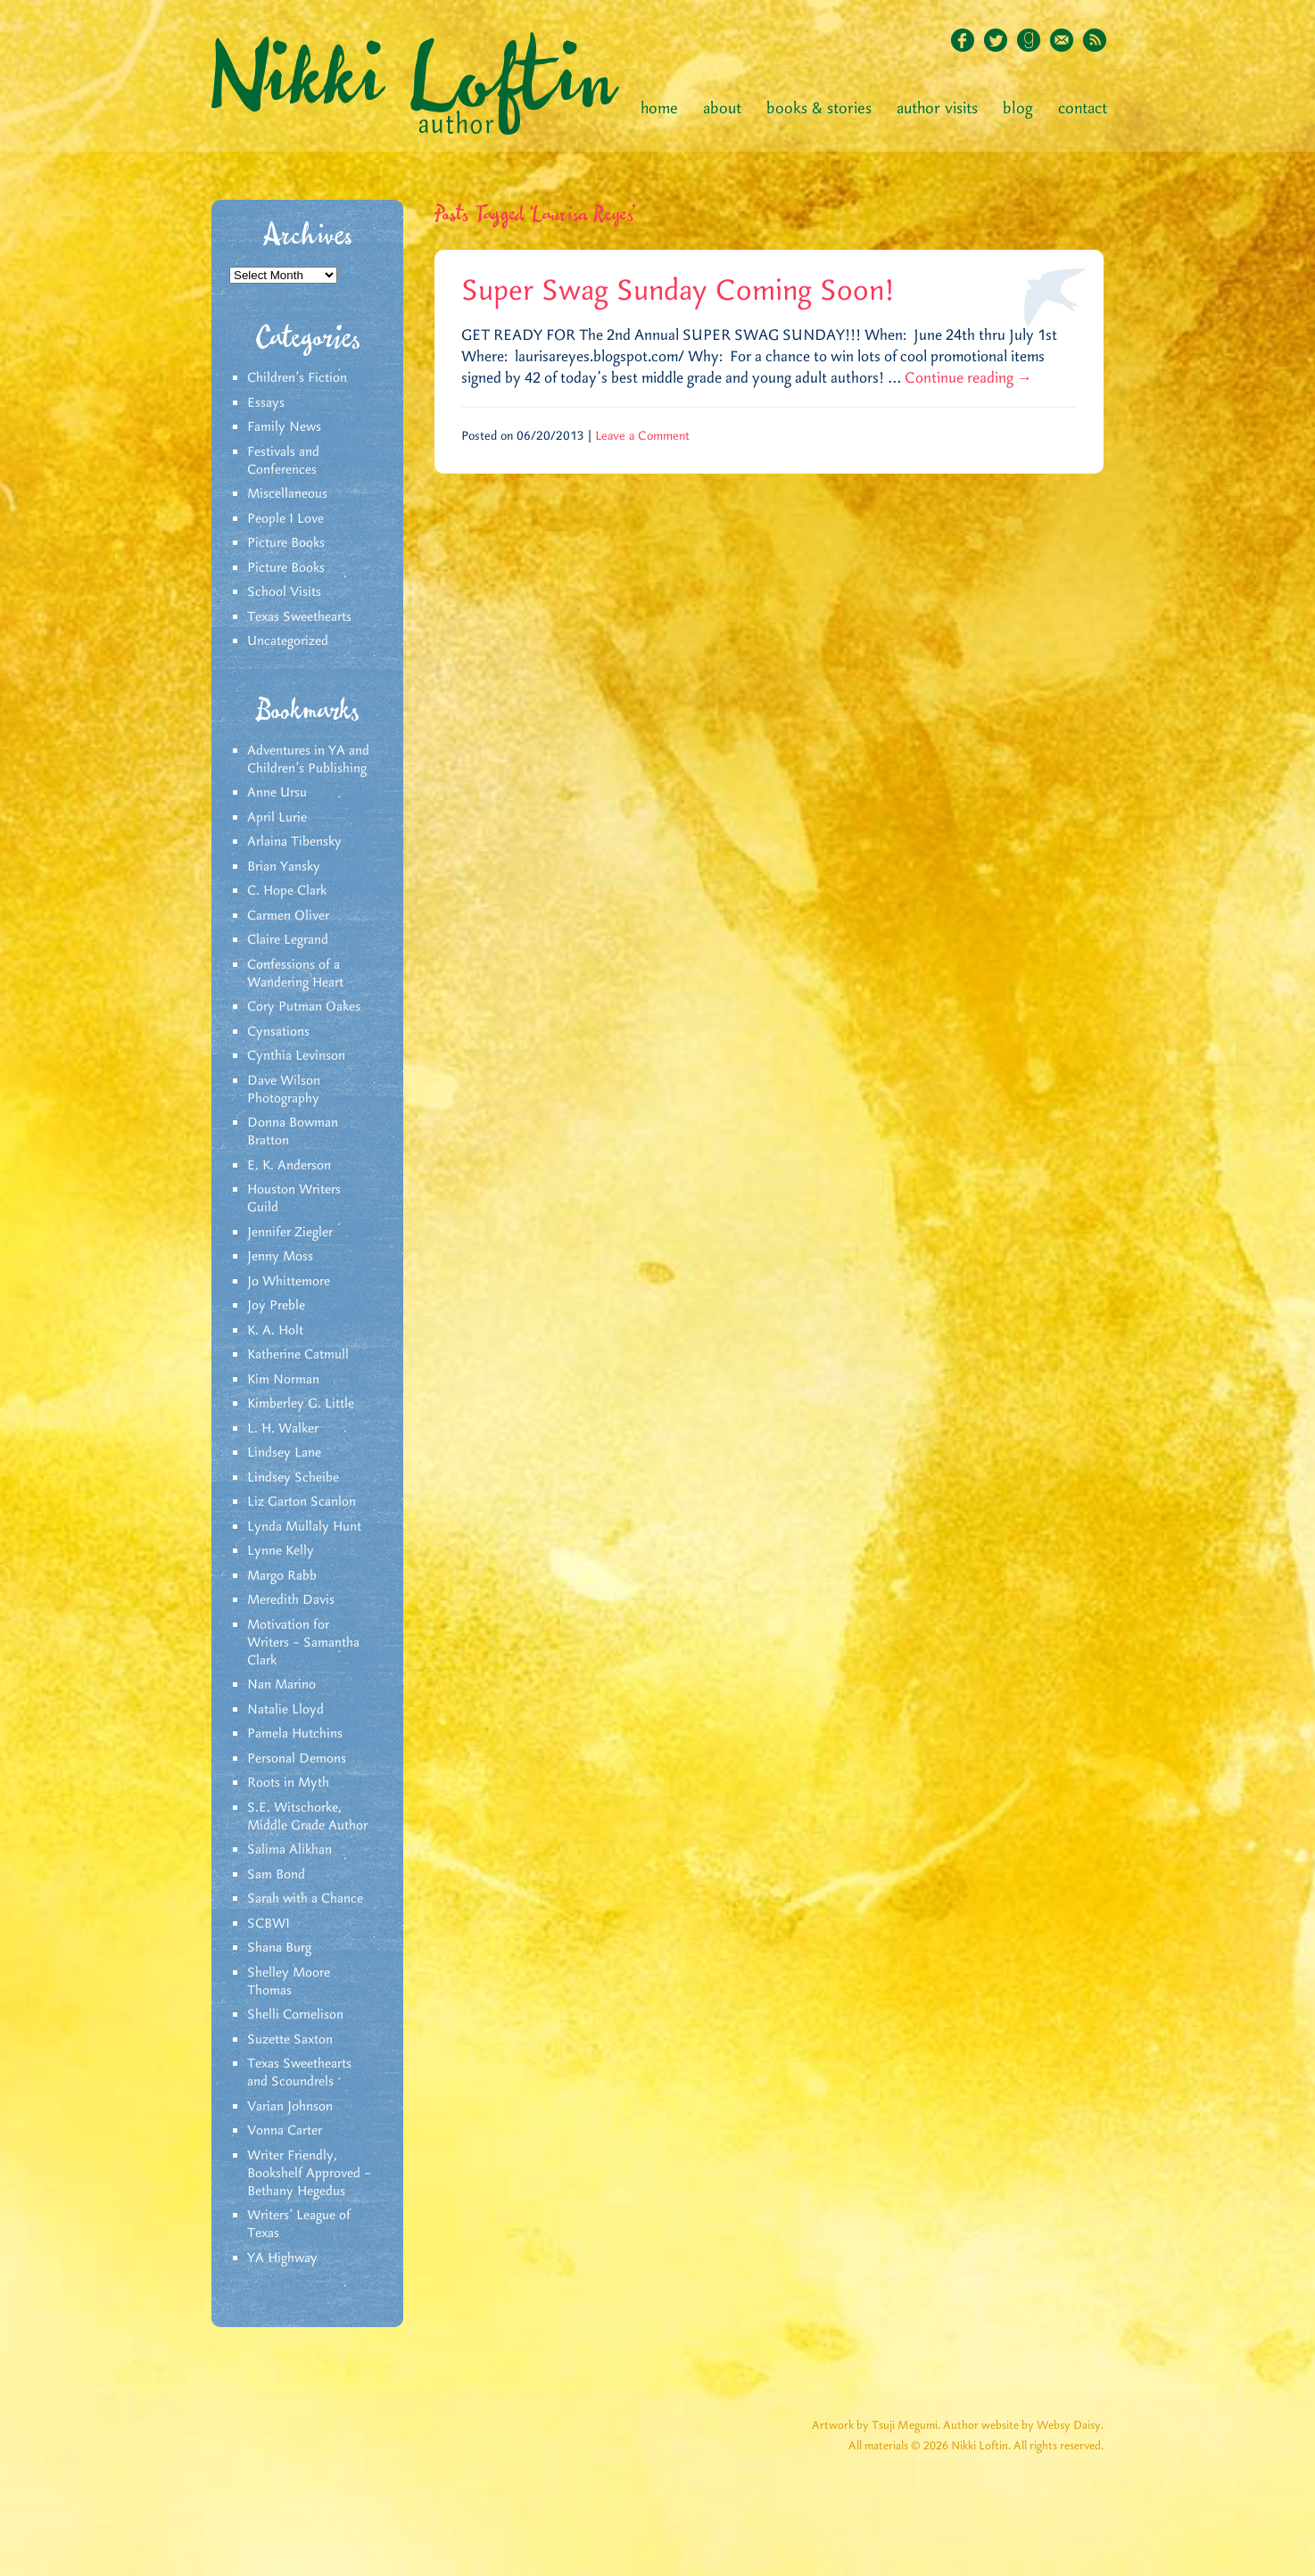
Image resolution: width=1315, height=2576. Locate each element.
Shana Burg (279, 1948)
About (722, 109)
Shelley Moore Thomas (288, 1982)
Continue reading (968, 378)
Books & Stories (819, 109)
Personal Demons (296, 1759)
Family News (284, 427)
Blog (1018, 109)
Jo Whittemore (288, 1282)
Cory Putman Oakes (303, 1007)
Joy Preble (276, 1306)
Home (659, 109)
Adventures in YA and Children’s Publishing (308, 760)
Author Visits (937, 109)
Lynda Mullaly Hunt (304, 1527)
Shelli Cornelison (295, 2015)
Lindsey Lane (284, 1453)
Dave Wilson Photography (283, 1090)
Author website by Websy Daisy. (1023, 2425)
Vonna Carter (284, 2131)
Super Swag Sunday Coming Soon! (678, 291)
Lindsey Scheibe (293, 1478)
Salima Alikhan (289, 1850)
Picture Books (286, 543)
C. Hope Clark (287, 891)
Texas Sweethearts (299, 617)
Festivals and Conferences (283, 461)
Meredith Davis (291, 1600)
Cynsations (278, 1032)
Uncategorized (287, 641)
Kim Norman (283, 1380)
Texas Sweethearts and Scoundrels (299, 2073)
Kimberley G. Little (300, 1404)
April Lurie (277, 818)
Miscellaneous (287, 494)
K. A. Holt (275, 1331)
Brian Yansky (283, 867)
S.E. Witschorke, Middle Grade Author (307, 1817)
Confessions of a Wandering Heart (295, 974)
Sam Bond (276, 1875)
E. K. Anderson (289, 1166)
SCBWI (268, 1924)
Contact (1082, 109)
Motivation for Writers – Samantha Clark (303, 1643)
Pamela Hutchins (295, 1734)
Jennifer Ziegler (290, 1233)
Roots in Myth (288, 1783)
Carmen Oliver (288, 916)
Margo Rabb (282, 1576)
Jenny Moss (280, 1257)
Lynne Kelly (280, 1551)
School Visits (284, 592)
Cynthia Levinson (296, 1056)
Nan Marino (281, 1685)
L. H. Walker (282, 1429)
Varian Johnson (290, 2107)
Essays (266, 403)
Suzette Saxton (290, 2040)
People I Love (285, 519)
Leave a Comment (642, 436)
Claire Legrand (287, 940)
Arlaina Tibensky (294, 842)
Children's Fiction (297, 378)
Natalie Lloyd (285, 1710)
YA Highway (282, 2258)
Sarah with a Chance (305, 1899)
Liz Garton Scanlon (301, 1502)
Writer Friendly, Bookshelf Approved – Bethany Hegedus (309, 2173)
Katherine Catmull (298, 1355)
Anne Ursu (277, 793)
